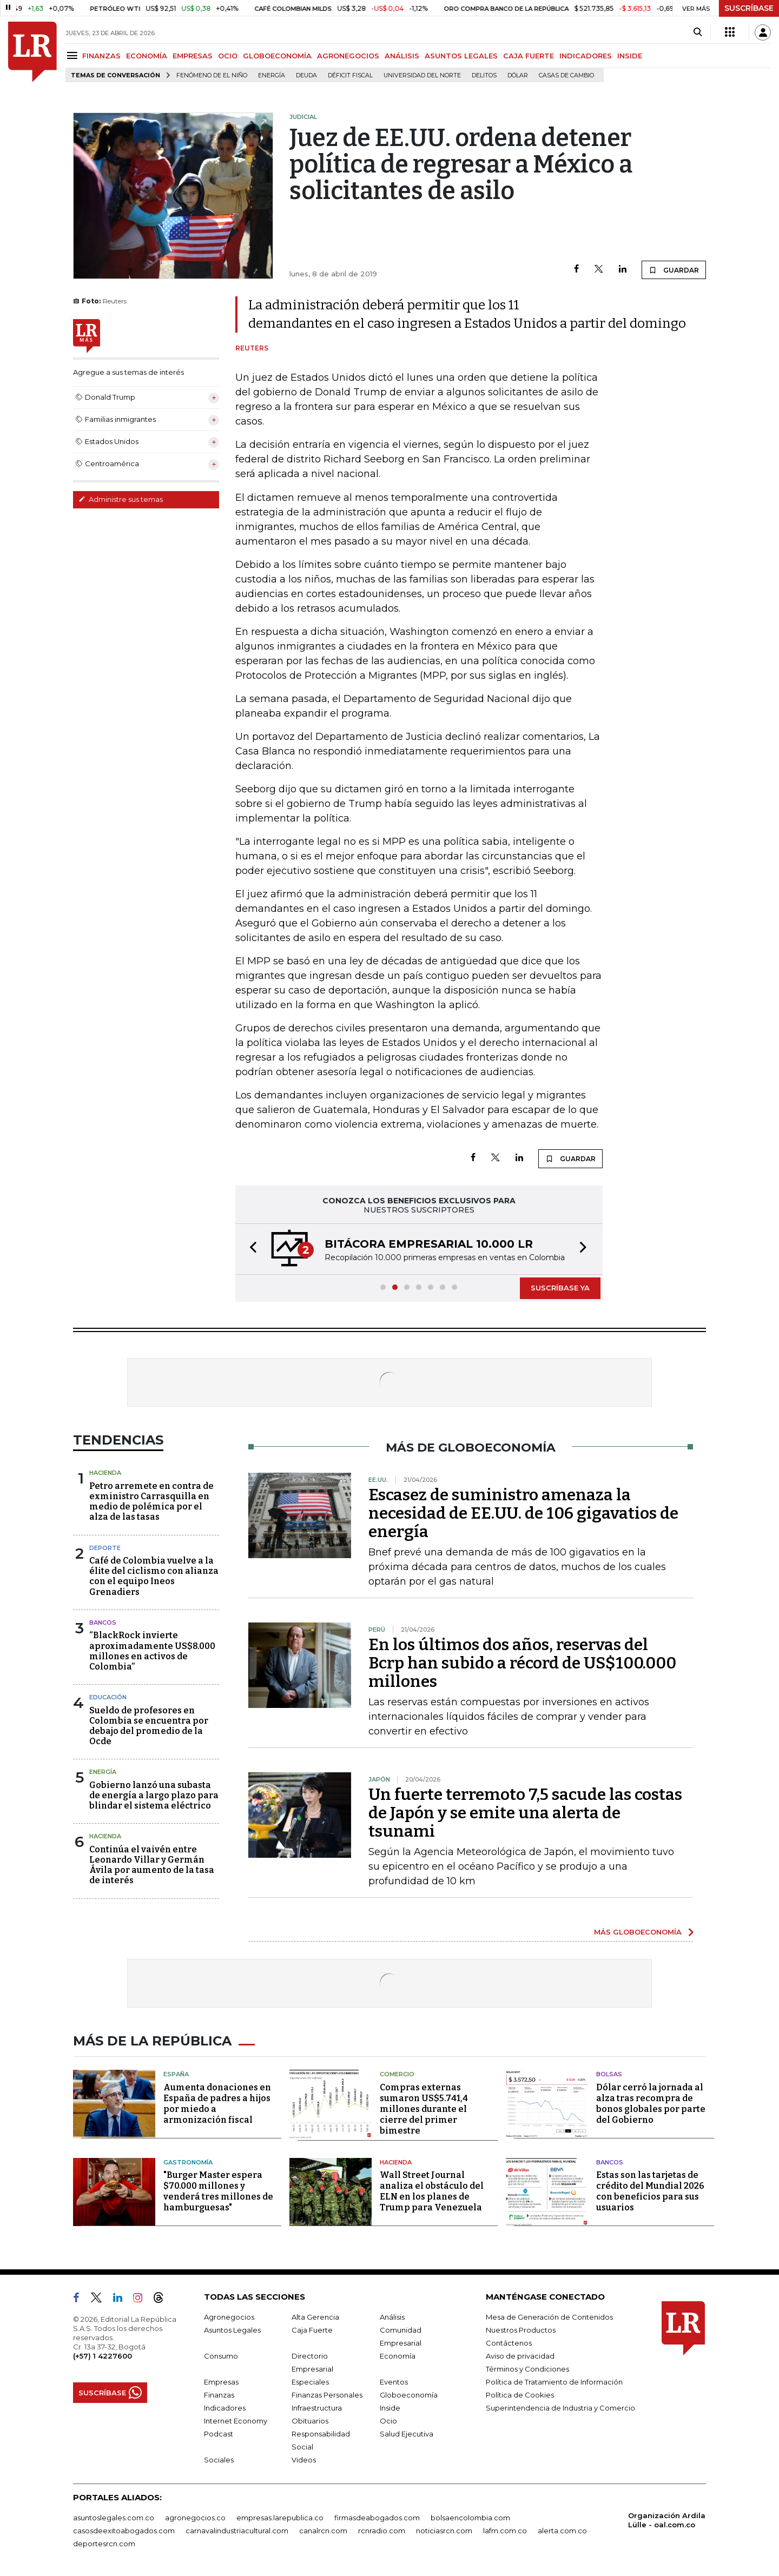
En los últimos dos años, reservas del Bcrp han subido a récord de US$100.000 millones (522, 1663)
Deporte (105, 1548)
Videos (304, 2459)
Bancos (102, 1622)
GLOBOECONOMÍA (277, 55)
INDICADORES (585, 55)
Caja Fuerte (312, 2330)
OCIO (227, 55)
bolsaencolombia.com (470, 2517)
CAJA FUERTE (528, 55)
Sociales (219, 2459)
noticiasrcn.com (444, 2530)
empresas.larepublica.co (280, 2517)
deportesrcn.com (104, 2543)
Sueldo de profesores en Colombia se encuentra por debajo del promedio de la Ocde (148, 1726)
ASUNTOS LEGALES (461, 55)
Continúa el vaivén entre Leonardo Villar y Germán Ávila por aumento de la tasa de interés (151, 1865)
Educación (108, 1697)
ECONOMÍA (146, 55)
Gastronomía (188, 2162)
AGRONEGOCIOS (348, 55)
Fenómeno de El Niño (211, 75)
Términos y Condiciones (527, 2369)
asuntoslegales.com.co (113, 2517)
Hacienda (105, 1472)
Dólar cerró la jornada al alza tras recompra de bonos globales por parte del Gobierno (650, 2103)
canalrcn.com (323, 2530)
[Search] (697, 32)
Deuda (306, 75)
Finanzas (219, 2394)
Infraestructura (317, 2407)
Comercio (397, 2074)
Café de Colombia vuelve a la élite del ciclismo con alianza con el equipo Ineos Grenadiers (154, 1576)
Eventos (394, 2382)
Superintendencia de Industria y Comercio (560, 2407)
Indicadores (225, 2407)
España (176, 2074)
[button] (250, 1249)
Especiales (310, 2382)
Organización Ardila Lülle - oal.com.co (666, 2520)
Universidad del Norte (422, 75)
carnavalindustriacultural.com (237, 2530)
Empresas (221, 2382)
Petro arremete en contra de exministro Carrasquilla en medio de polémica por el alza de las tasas (151, 1501)
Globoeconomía (409, 2394)
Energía (271, 75)
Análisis (392, 2317)
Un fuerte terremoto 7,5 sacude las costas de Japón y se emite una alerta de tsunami (525, 1813)
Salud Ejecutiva (406, 2433)
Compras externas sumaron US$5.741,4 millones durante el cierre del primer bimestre (424, 2109)
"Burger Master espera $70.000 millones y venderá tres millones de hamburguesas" (218, 2191)
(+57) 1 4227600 (102, 2356)
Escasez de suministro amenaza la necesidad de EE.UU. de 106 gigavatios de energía (523, 1513)
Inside (390, 2407)
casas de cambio (566, 75)
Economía (397, 2356)
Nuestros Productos (521, 2330)
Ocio (388, 2420)
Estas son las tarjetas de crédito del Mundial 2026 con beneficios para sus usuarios (650, 2191)
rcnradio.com (381, 2530)
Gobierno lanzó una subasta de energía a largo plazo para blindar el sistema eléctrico (154, 1795)
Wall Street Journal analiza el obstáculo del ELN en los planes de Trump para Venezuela (432, 2191)
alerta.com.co (562, 2530)
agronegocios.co (195, 2517)
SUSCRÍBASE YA (560, 1287)
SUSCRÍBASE (749, 8)
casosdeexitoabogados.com (124, 2530)
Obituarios (310, 2420)
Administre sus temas (120, 499)
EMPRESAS (193, 55)
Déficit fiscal (350, 75)
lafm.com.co (505, 2530)
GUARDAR (674, 270)
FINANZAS (101, 55)
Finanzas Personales (327, 2394)
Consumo (221, 2356)
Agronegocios (229, 2317)
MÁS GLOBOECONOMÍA (638, 1932)
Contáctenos (509, 2343)
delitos (484, 75)
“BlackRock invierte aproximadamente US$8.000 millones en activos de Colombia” (152, 1651)
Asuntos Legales (232, 2330)
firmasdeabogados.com (377, 2517)
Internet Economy (235, 2420)
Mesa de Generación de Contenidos (549, 2317)
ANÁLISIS (402, 55)
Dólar (517, 75)
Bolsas (609, 2074)
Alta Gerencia (315, 2317)
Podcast (218, 2433)
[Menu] (73, 55)
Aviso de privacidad (520, 2356)
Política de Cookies (520, 2394)
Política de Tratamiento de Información (554, 2382)
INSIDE (629, 55)
